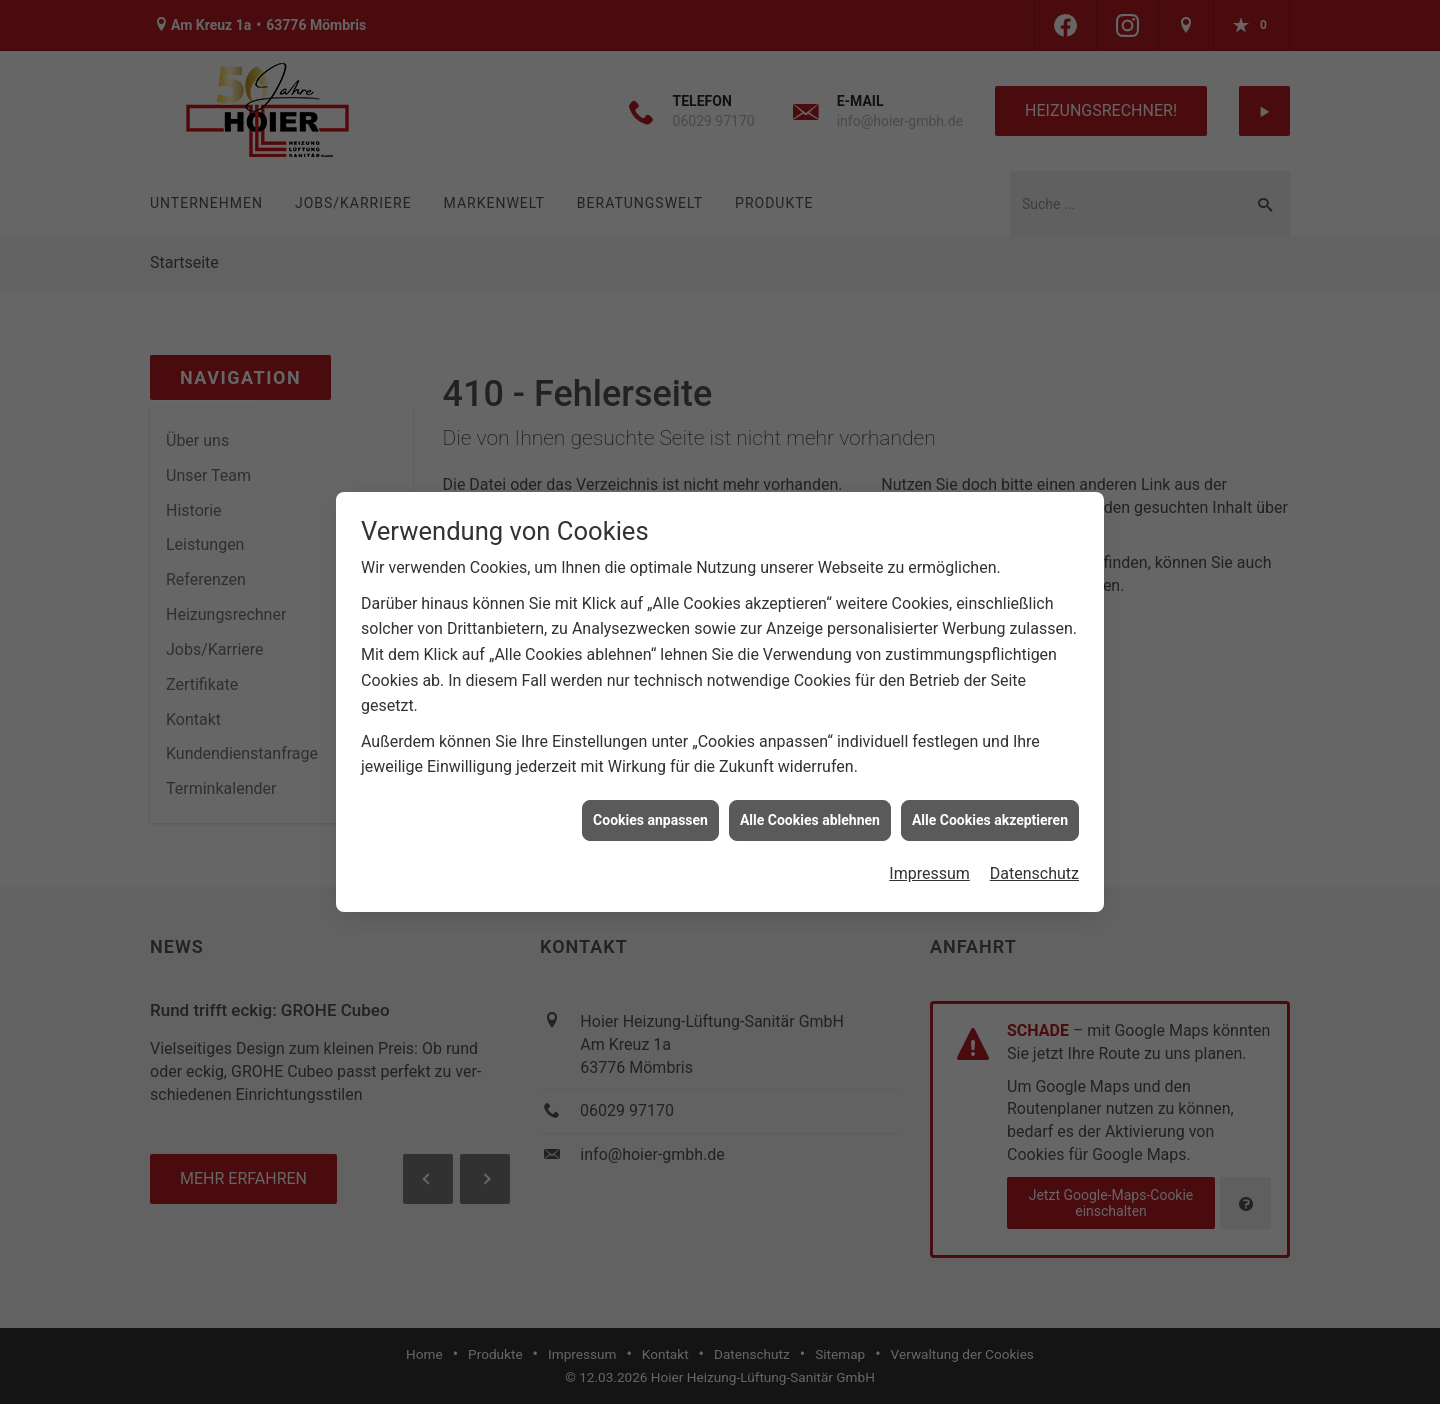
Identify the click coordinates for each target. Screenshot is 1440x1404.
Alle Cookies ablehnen (810, 811)
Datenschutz (1034, 864)
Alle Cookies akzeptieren (990, 811)
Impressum (929, 864)
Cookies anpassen (650, 811)
